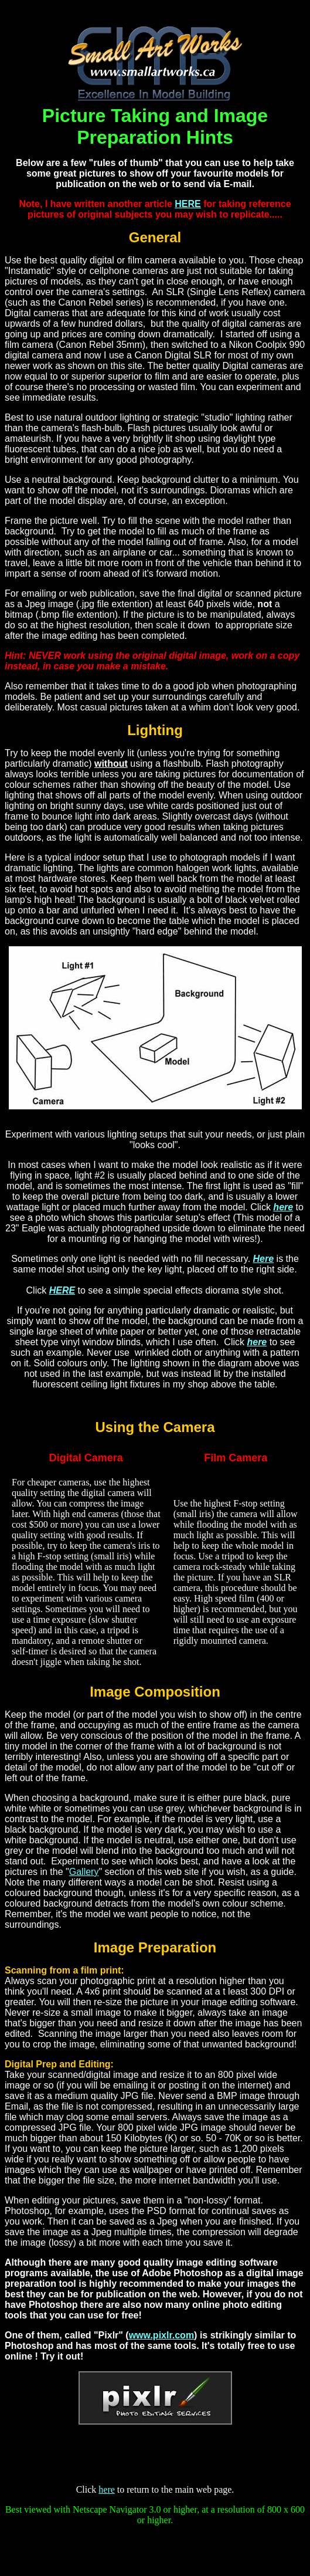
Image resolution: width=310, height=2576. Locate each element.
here (283, 1207)
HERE (187, 204)
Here (263, 1259)
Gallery (84, 1872)
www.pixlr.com (161, 2335)
